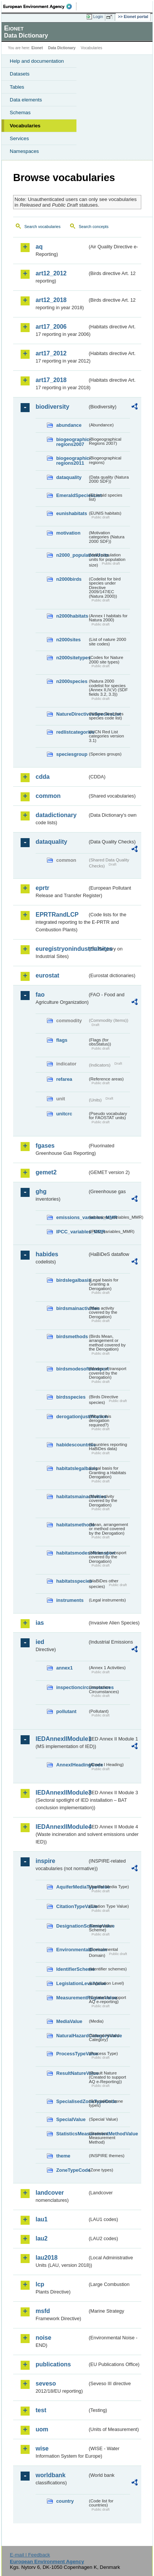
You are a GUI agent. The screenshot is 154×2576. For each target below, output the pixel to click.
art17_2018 (51, 380)
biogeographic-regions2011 (72, 460)
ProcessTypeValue (72, 2053)
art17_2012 (51, 353)
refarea (64, 1079)
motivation (68, 533)
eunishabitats (71, 513)
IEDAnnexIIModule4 (61, 1827)
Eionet (37, 48)
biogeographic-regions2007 (72, 442)
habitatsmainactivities (72, 1496)
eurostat (47, 975)
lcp (40, 2284)
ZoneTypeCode (72, 2170)
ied (40, 1642)
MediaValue (69, 2021)
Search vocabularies (42, 226)
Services (19, 138)
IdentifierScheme (72, 1969)
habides (47, 1254)
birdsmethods (72, 1336)
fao (40, 994)
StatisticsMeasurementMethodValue (72, 2133)
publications (53, 2364)
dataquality (69, 477)
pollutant (66, 1711)
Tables (17, 87)
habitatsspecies (72, 1581)
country (65, 2501)
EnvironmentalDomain (72, 1949)
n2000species (71, 681)
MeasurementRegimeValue (72, 1997)
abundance (69, 425)
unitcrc (64, 1114)
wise (42, 2448)
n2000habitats (72, 616)
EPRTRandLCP (57, 914)
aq (39, 246)
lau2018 (47, 2257)
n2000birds (69, 579)
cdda (42, 777)
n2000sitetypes (72, 657)
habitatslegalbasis (72, 1468)
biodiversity (52, 406)
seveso (46, 2383)
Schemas (20, 112)
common (48, 796)
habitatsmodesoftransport (72, 1553)
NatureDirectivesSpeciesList (72, 714)
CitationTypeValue (72, 1906)
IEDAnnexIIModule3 (61, 1792)
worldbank (51, 2475)
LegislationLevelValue (72, 1983)
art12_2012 (51, 273)
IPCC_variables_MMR (72, 1231)
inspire (45, 1861)
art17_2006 (51, 326)
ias (40, 1623)
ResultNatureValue (72, 2073)
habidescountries (72, 1444)
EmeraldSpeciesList (72, 495)
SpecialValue (70, 2119)
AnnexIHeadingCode (72, 1765)
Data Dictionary (61, 48)
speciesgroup (71, 754)
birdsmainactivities (72, 1308)
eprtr (42, 888)
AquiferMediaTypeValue (72, 1887)
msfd (43, 2311)
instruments (70, 1600)
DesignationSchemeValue (72, 1926)
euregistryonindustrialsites (61, 949)
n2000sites (68, 639)
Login (98, 16)
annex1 (64, 1668)
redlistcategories (72, 732)
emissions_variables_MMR (72, 1217)
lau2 (42, 2238)
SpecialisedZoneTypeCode (72, 2101)
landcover (50, 2192)
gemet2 (46, 1172)
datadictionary (56, 815)
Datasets (20, 74)
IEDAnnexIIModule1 (61, 1739)
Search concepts (93, 226)
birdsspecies (70, 1397)
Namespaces (24, 151)
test (41, 2410)
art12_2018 (51, 300)
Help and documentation (37, 61)
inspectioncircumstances (72, 1687)
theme (63, 2156)
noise (43, 2337)
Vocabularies (25, 125)
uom (42, 2429)
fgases (45, 1145)
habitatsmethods (72, 1524)
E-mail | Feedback (30, 2555)
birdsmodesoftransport (72, 1369)
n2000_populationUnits (72, 555)
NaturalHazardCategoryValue (72, 2035)
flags (61, 1040)
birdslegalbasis (72, 1280)
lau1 (42, 2219)
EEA (39, 6)
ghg (41, 1191)
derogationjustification (72, 1416)
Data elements (26, 100)
